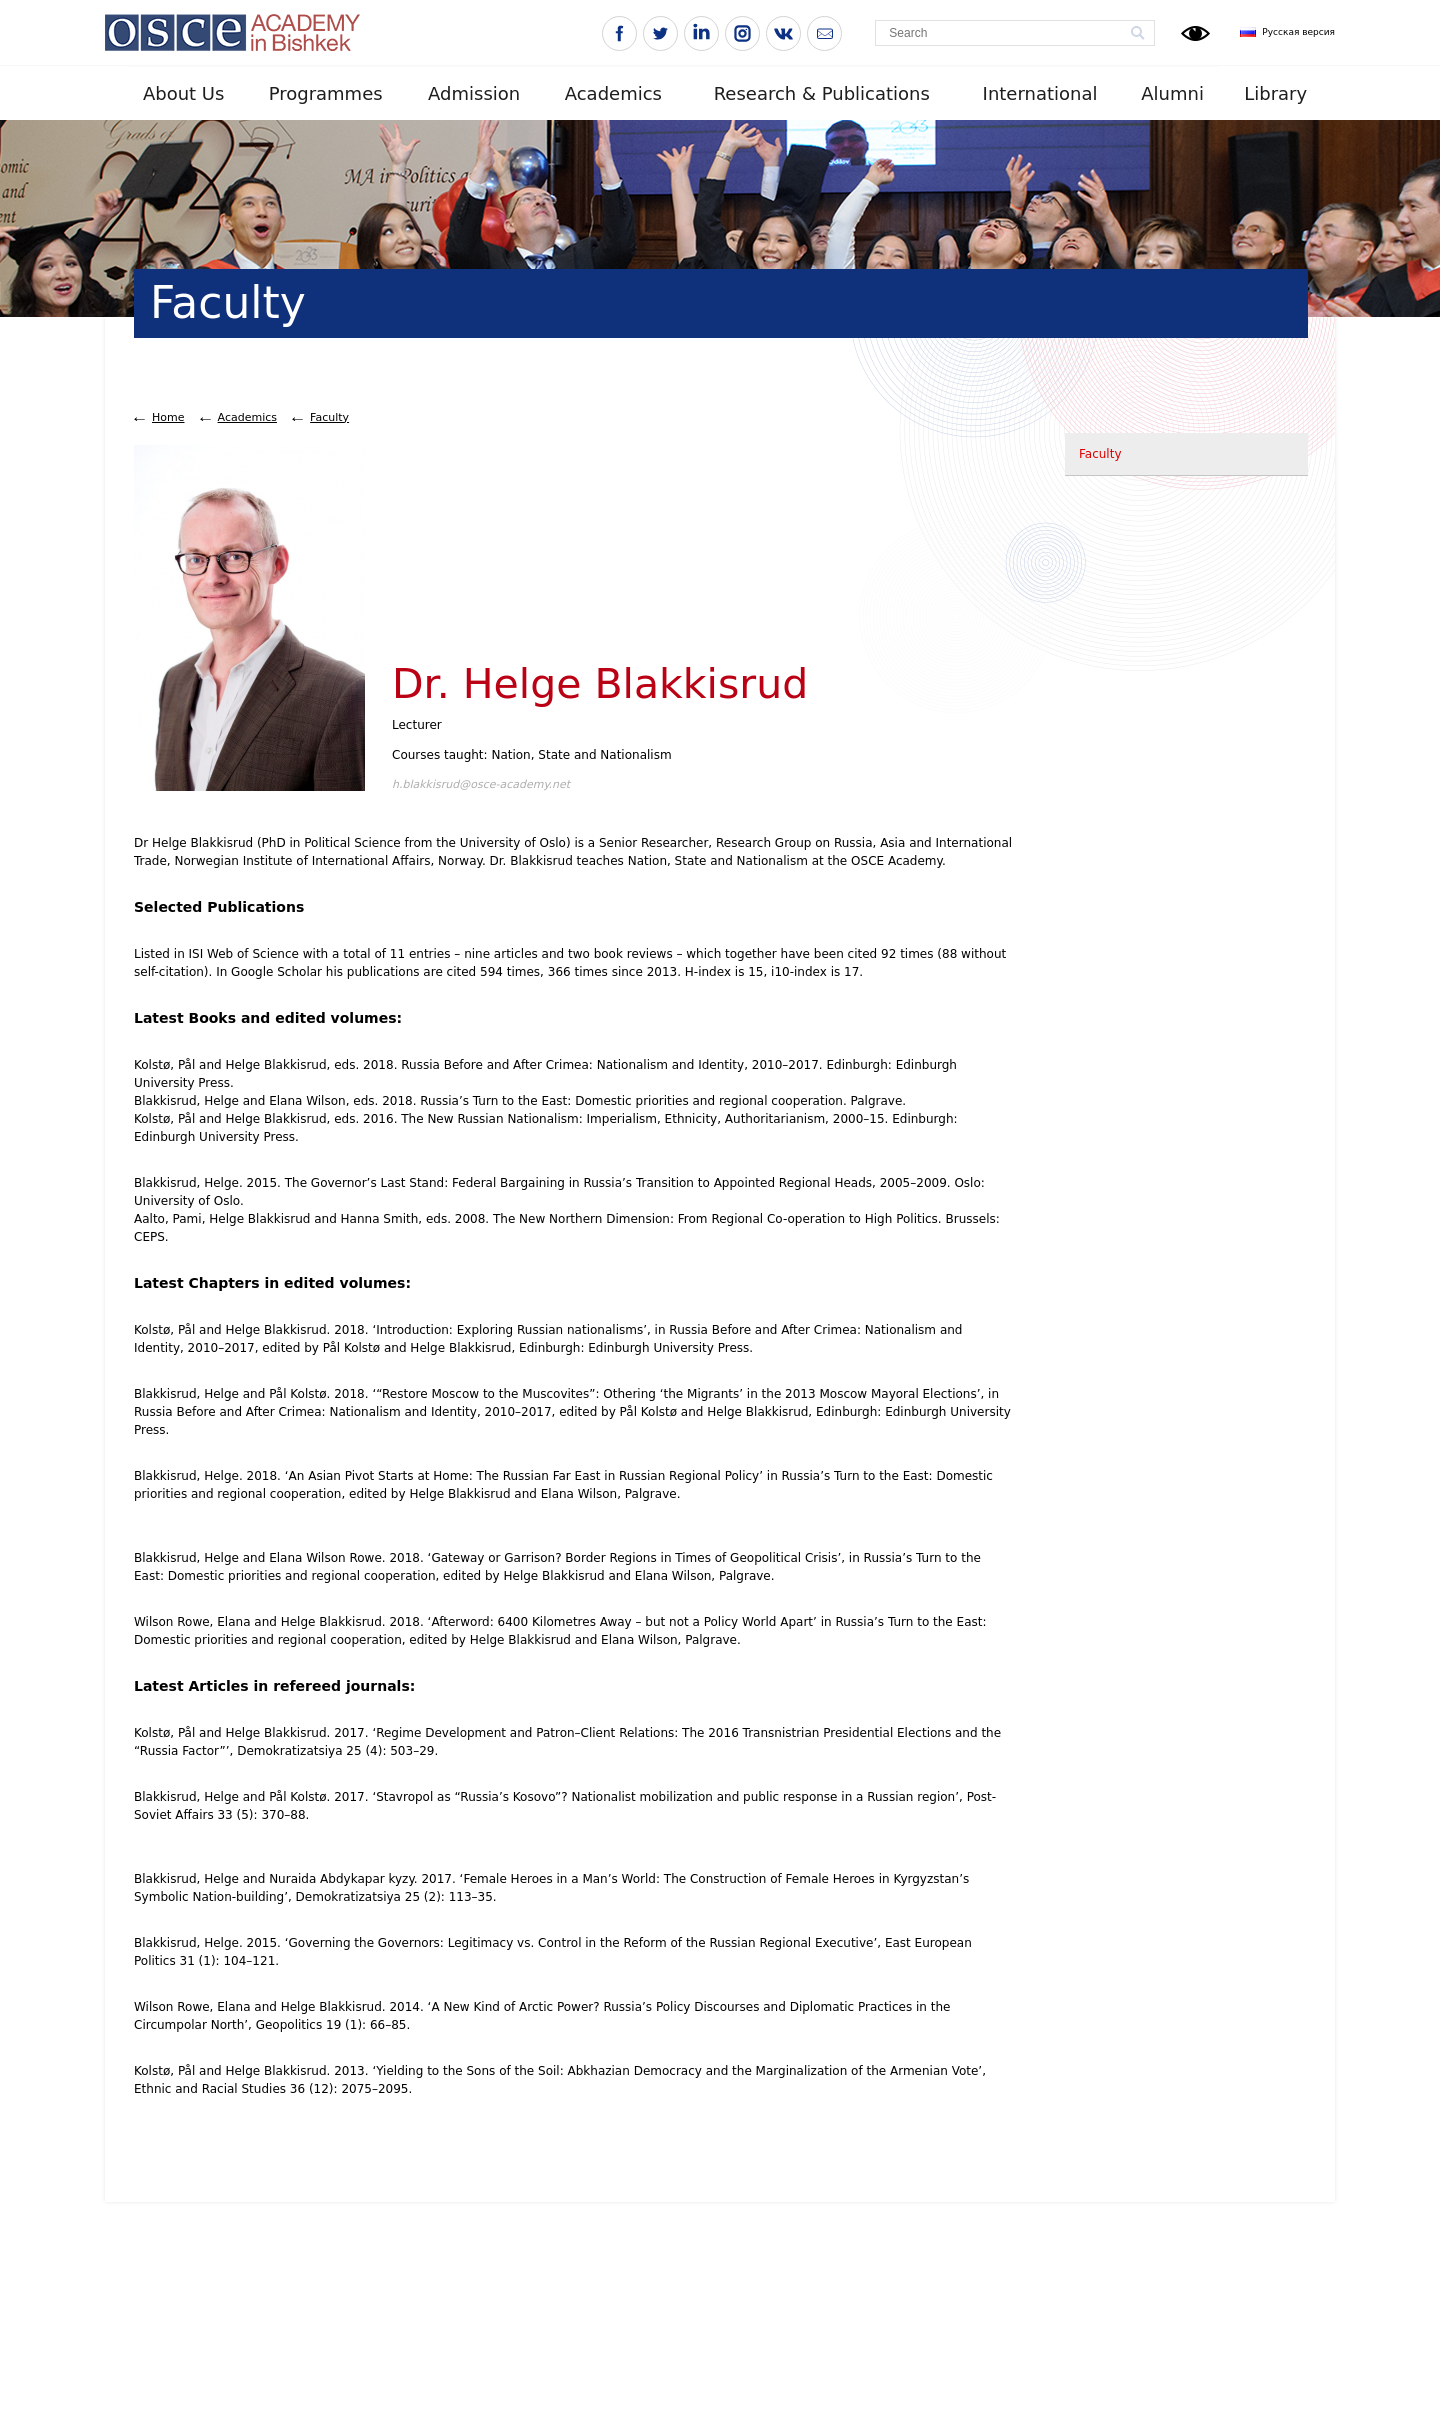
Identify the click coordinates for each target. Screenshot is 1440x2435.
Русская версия (1298, 32)
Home (168, 417)
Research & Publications (822, 93)
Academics (613, 93)
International (1040, 93)
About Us (184, 93)
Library (1275, 93)
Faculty (329, 417)
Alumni (1172, 93)
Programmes (326, 93)
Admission (474, 93)
